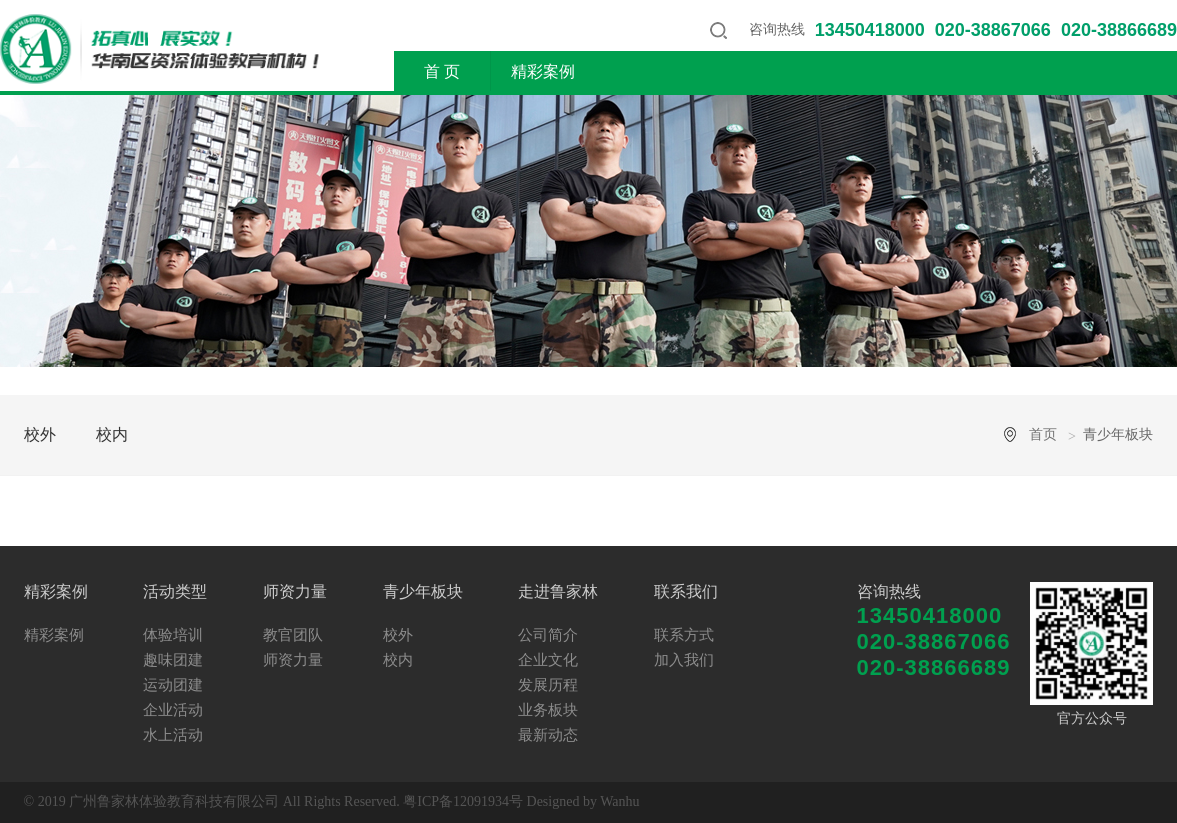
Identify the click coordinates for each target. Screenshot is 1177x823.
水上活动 (173, 735)
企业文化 (548, 660)
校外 (40, 434)
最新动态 (548, 735)
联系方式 (684, 635)
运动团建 (173, 685)
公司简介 (548, 635)
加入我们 (684, 660)
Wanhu (619, 801)
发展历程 (548, 685)
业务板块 (548, 710)
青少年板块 (866, 71)
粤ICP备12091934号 (463, 801)
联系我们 (1100, 71)
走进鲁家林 (987, 71)
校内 (112, 434)
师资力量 (753, 71)
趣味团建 (173, 660)
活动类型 (648, 71)
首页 (1043, 434)
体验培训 (173, 635)
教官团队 (293, 635)
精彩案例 (543, 71)
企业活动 (173, 710)
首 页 (442, 71)
